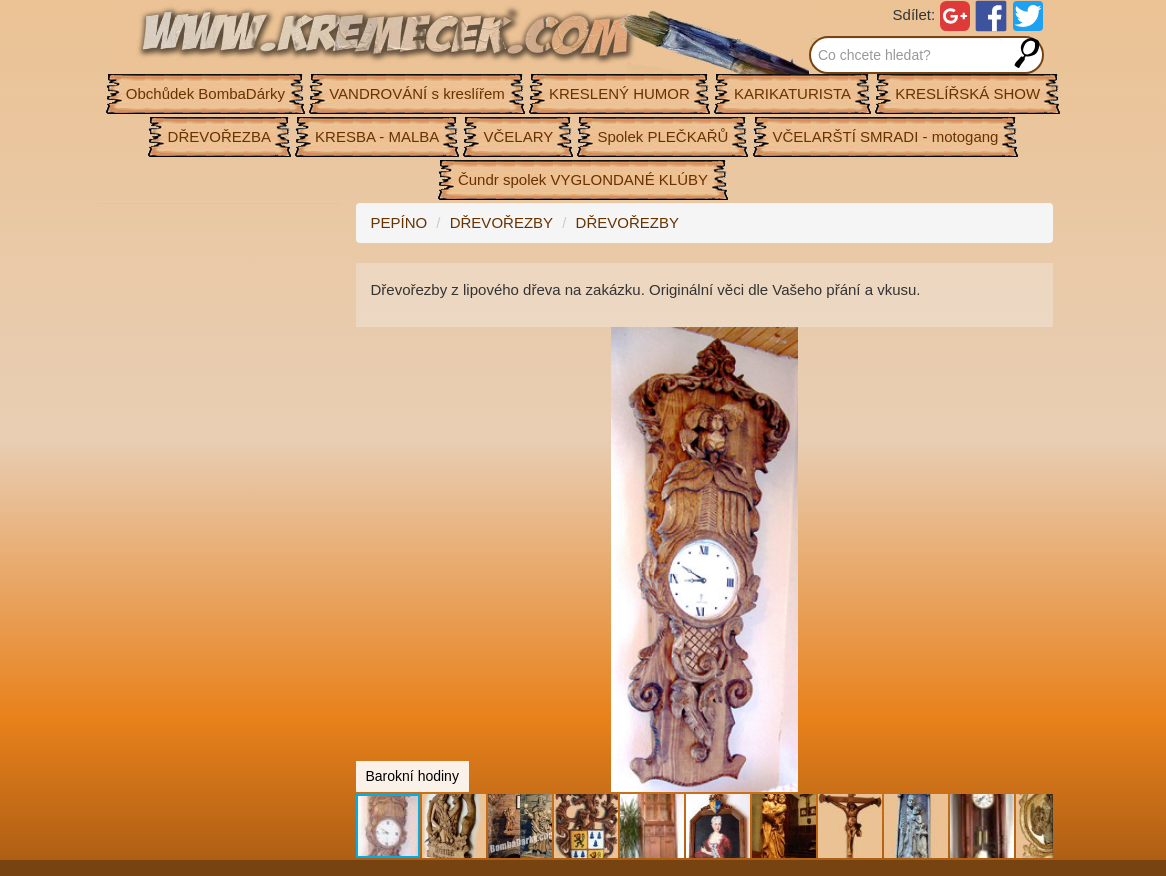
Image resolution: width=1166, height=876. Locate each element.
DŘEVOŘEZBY (501, 222)
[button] (1035, 345)
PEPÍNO (399, 222)
